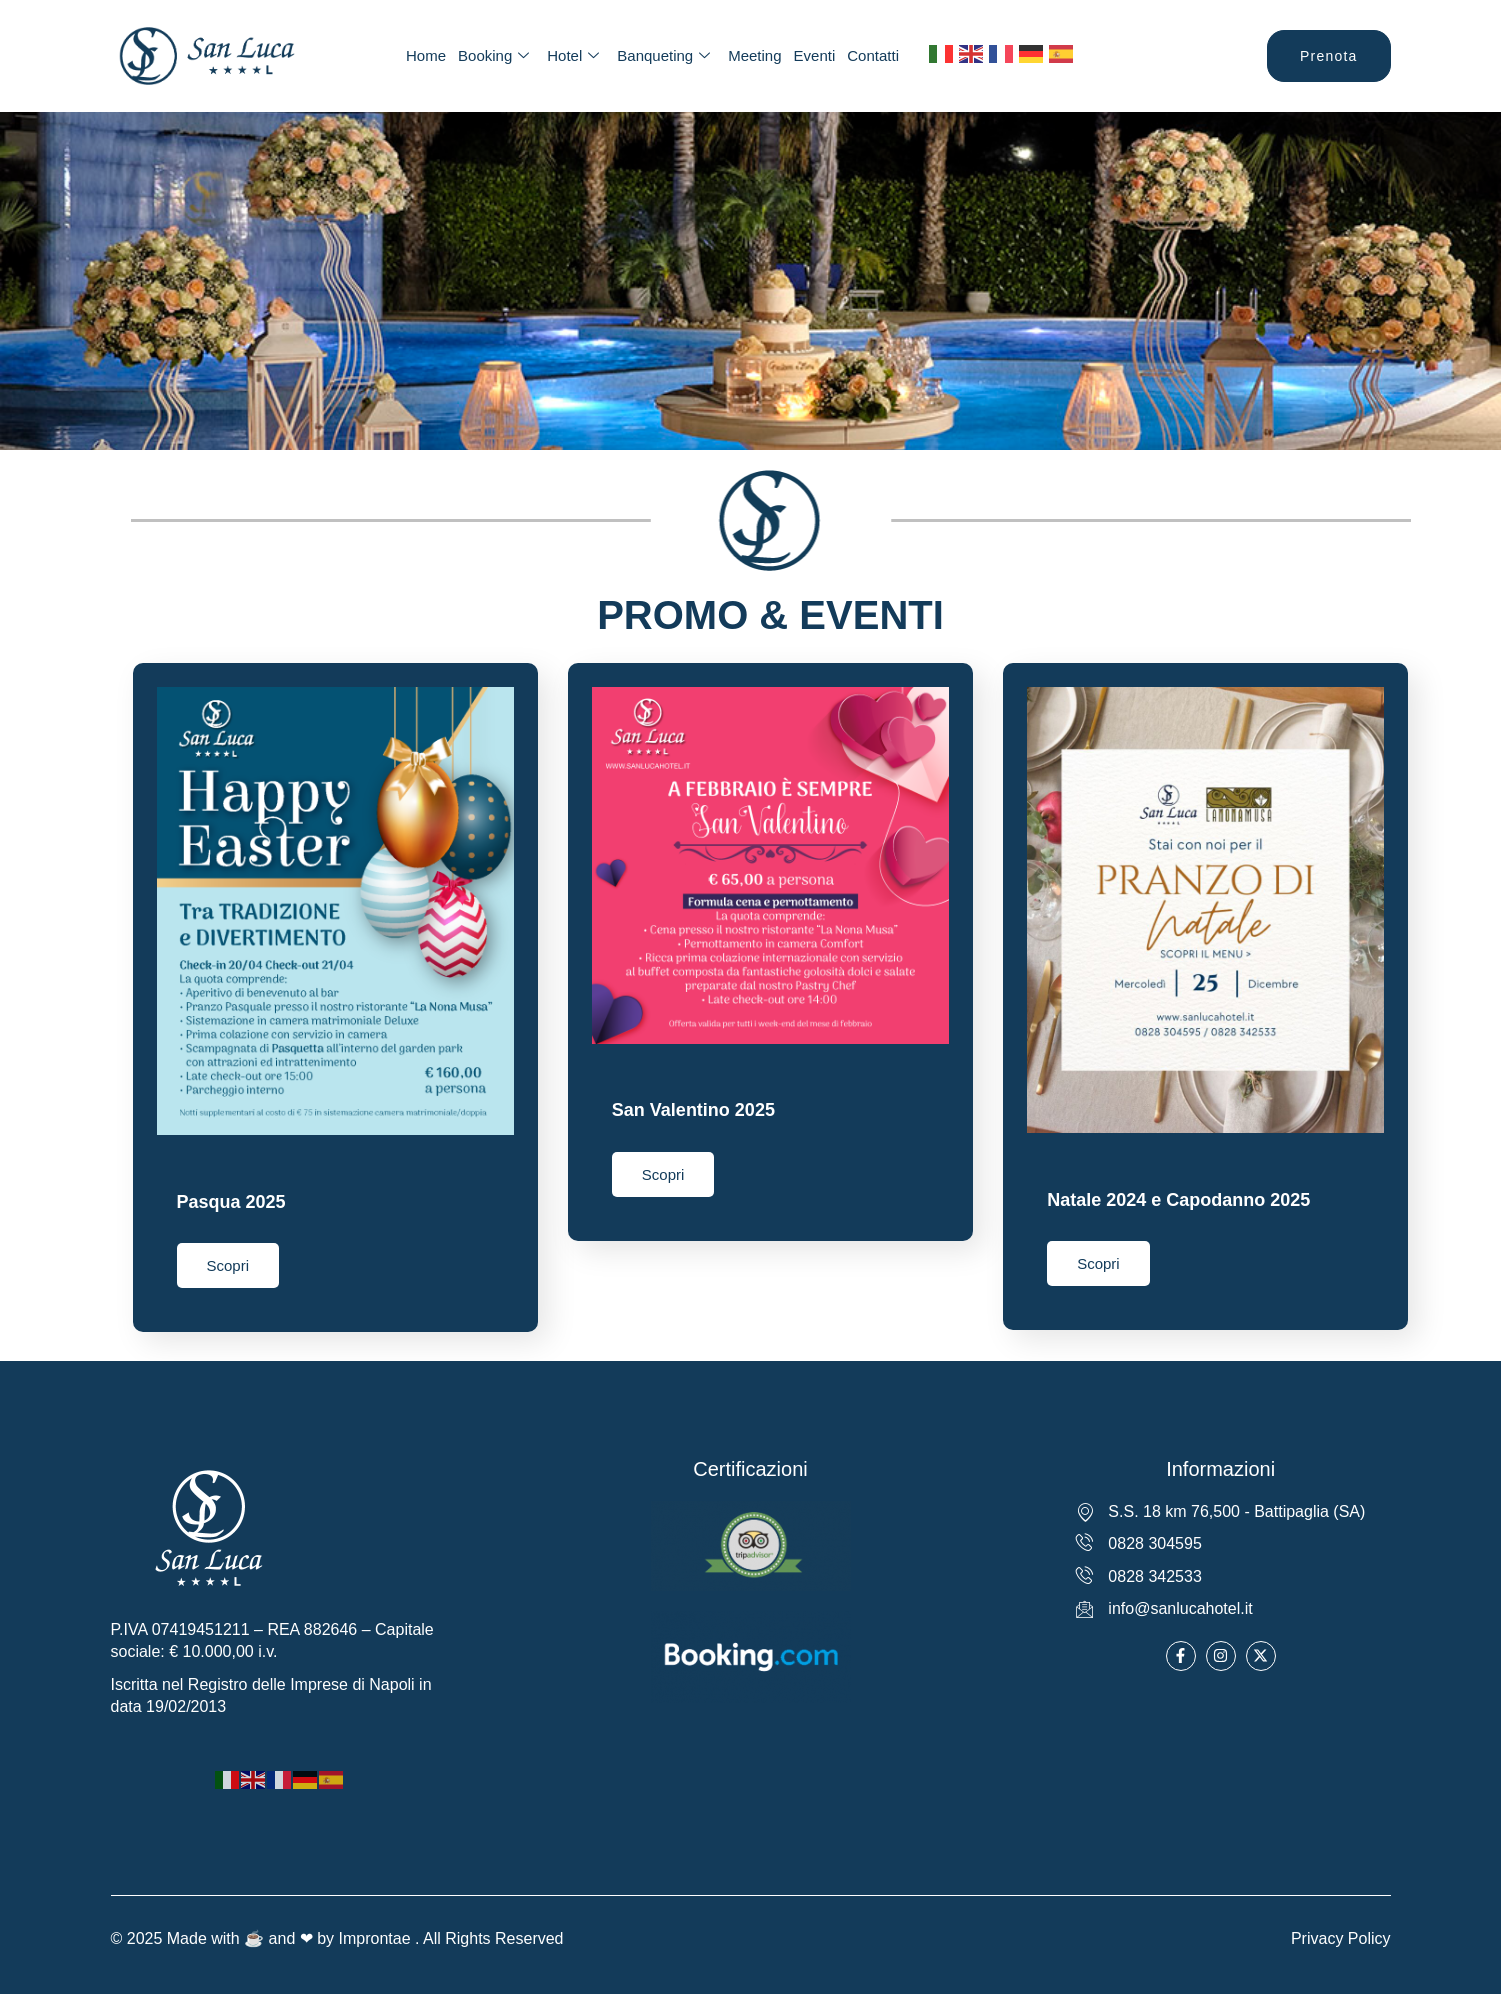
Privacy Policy (1341, 1933)
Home (426, 55)
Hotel (573, 56)
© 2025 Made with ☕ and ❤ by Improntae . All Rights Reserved (337, 1933)
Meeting (754, 55)
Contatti (873, 55)
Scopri (228, 1265)
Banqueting (663, 56)
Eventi (815, 55)
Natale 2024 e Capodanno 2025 (1178, 1200)
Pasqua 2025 (231, 1202)
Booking (493, 56)
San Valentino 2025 (693, 1110)
